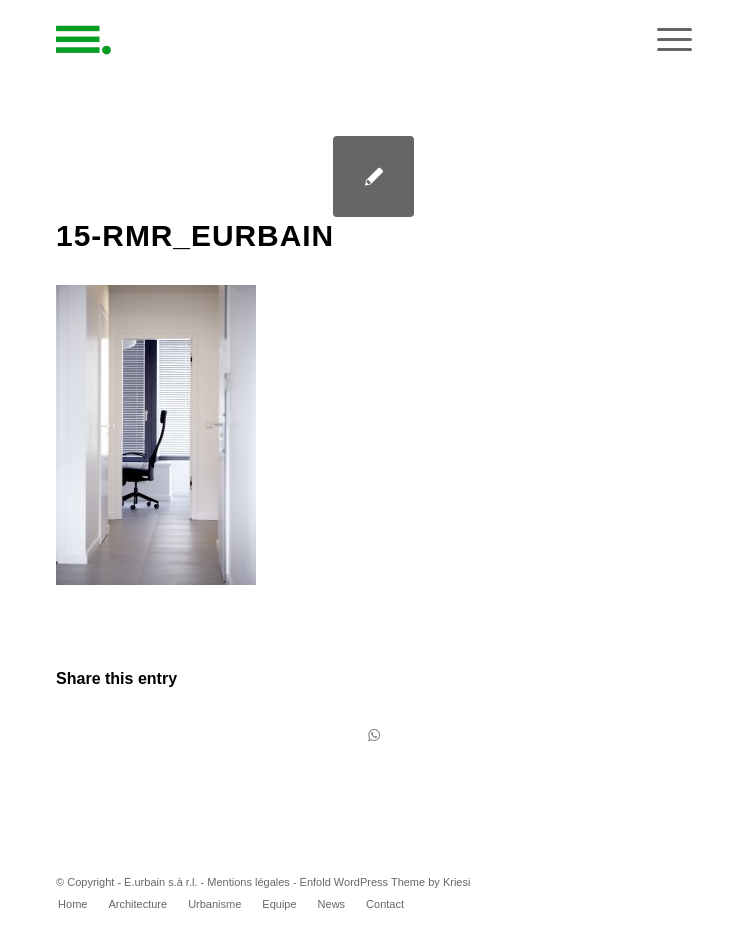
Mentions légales (248, 882)
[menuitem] (72, 904)
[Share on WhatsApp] (374, 735)
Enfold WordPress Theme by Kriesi (385, 882)
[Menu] (664, 40)
